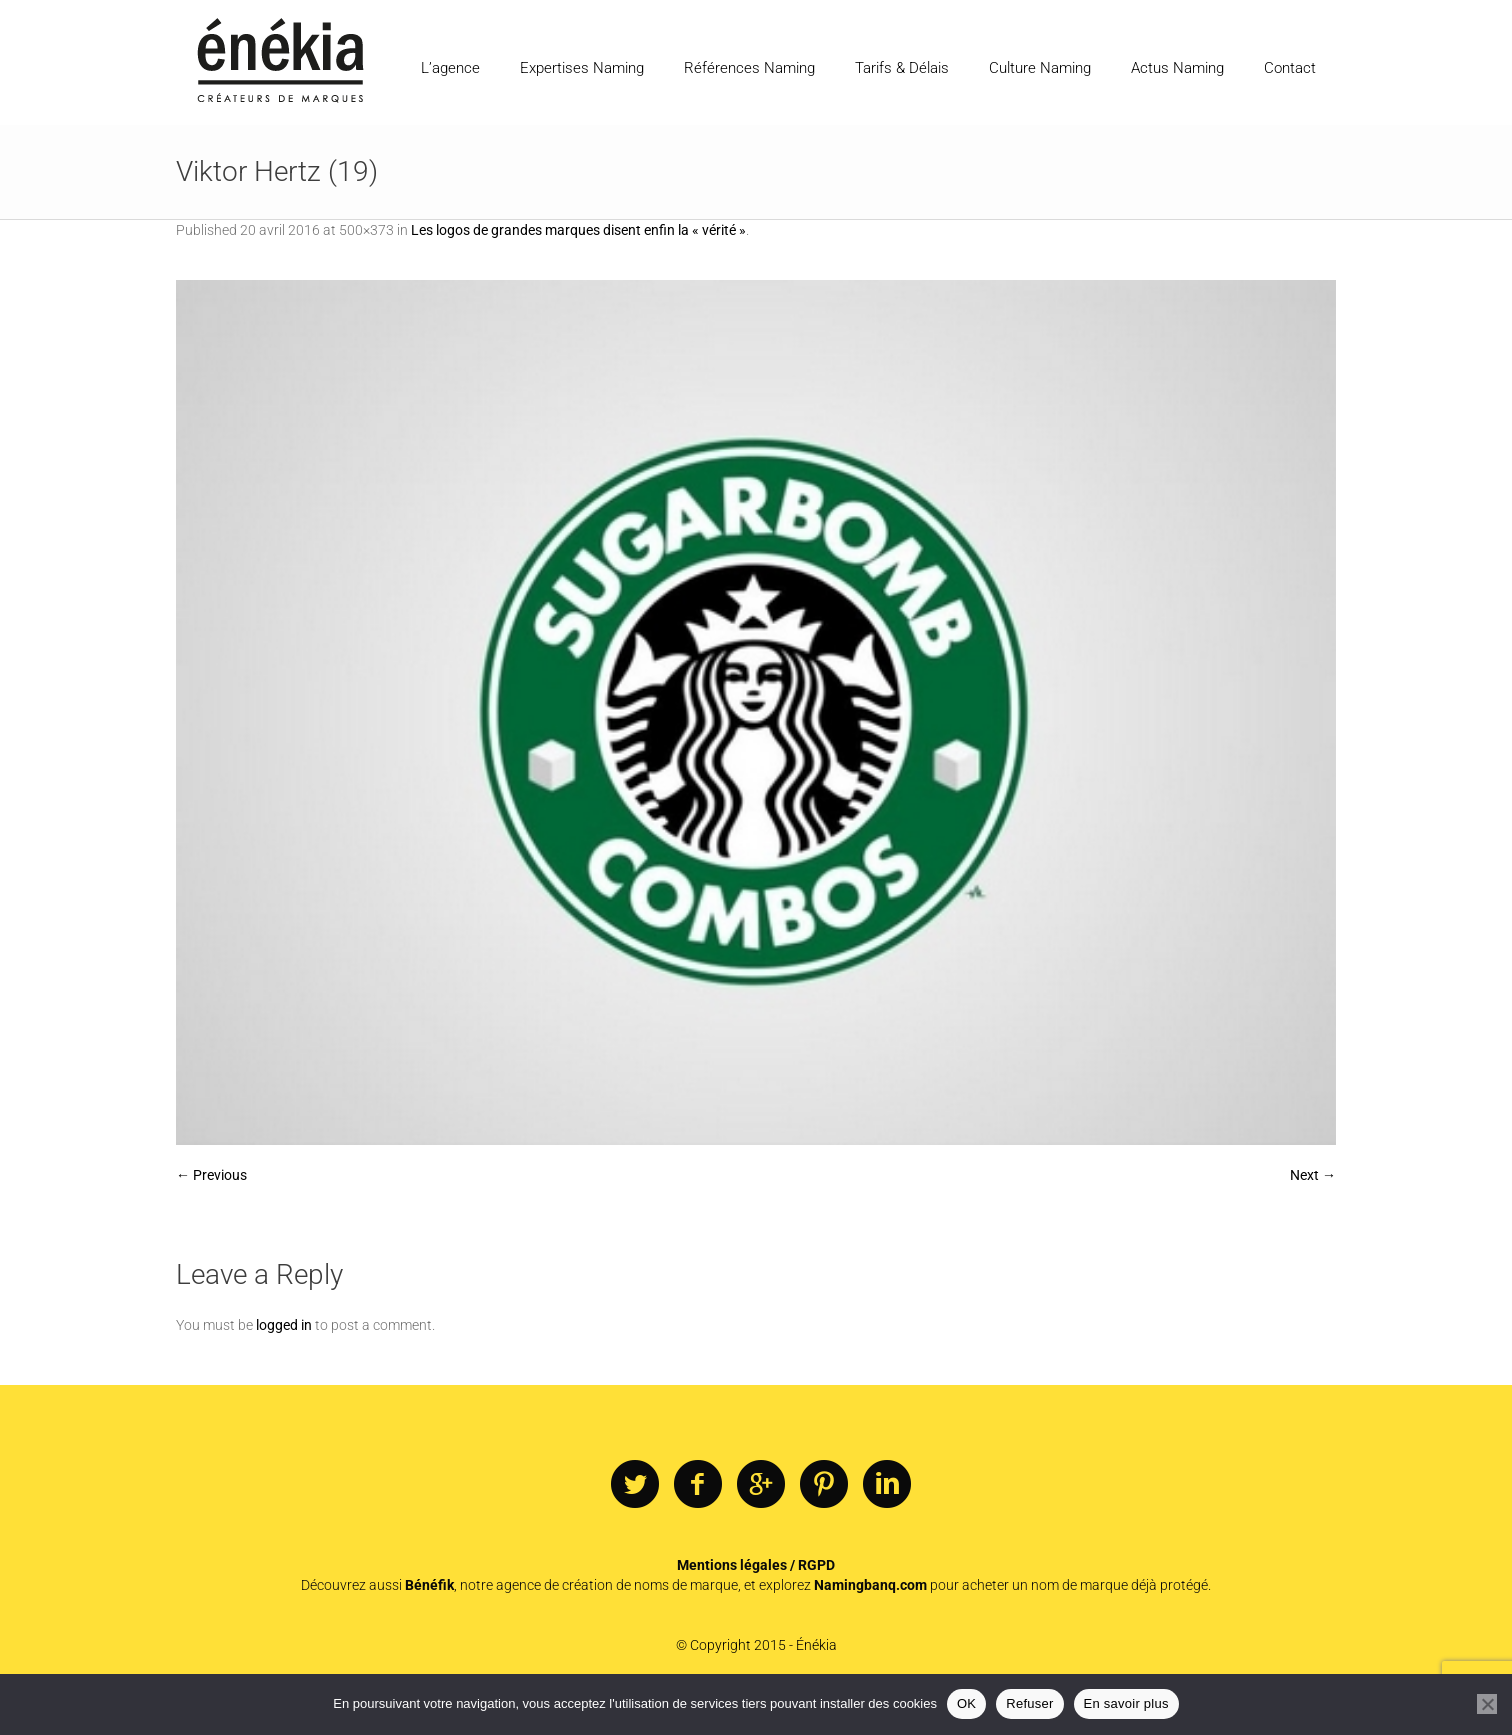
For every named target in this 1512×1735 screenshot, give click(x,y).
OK (966, 1703)
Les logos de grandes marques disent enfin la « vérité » (578, 230)
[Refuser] (1487, 1704)
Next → (1313, 1175)
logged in (284, 1325)
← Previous (211, 1175)
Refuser (1029, 1703)
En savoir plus (1126, 1703)
